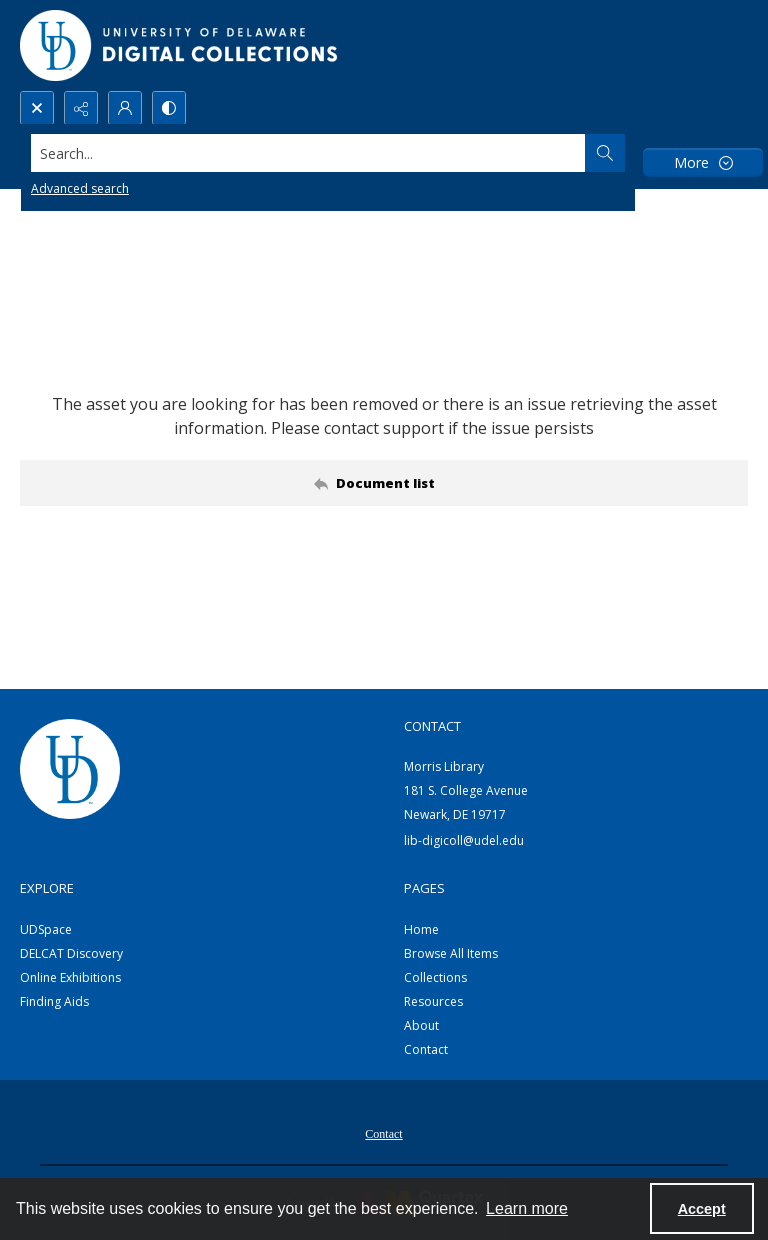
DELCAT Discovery (71, 953)
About (421, 1025)
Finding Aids (54, 1001)
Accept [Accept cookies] (702, 1209)
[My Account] (125, 108)
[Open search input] (37, 108)
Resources (433, 1001)
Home (421, 929)
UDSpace (46, 929)
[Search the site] (308, 153)
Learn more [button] (527, 1208)
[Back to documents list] (384, 483)
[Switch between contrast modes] (169, 108)
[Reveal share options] (81, 108)
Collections (435, 977)
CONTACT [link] (432, 726)
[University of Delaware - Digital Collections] (180, 45)
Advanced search (80, 188)
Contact (426, 1049)
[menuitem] (383, 1132)
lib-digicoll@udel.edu (464, 840)
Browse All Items (451, 953)
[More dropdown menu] (703, 162)
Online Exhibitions (70, 977)
